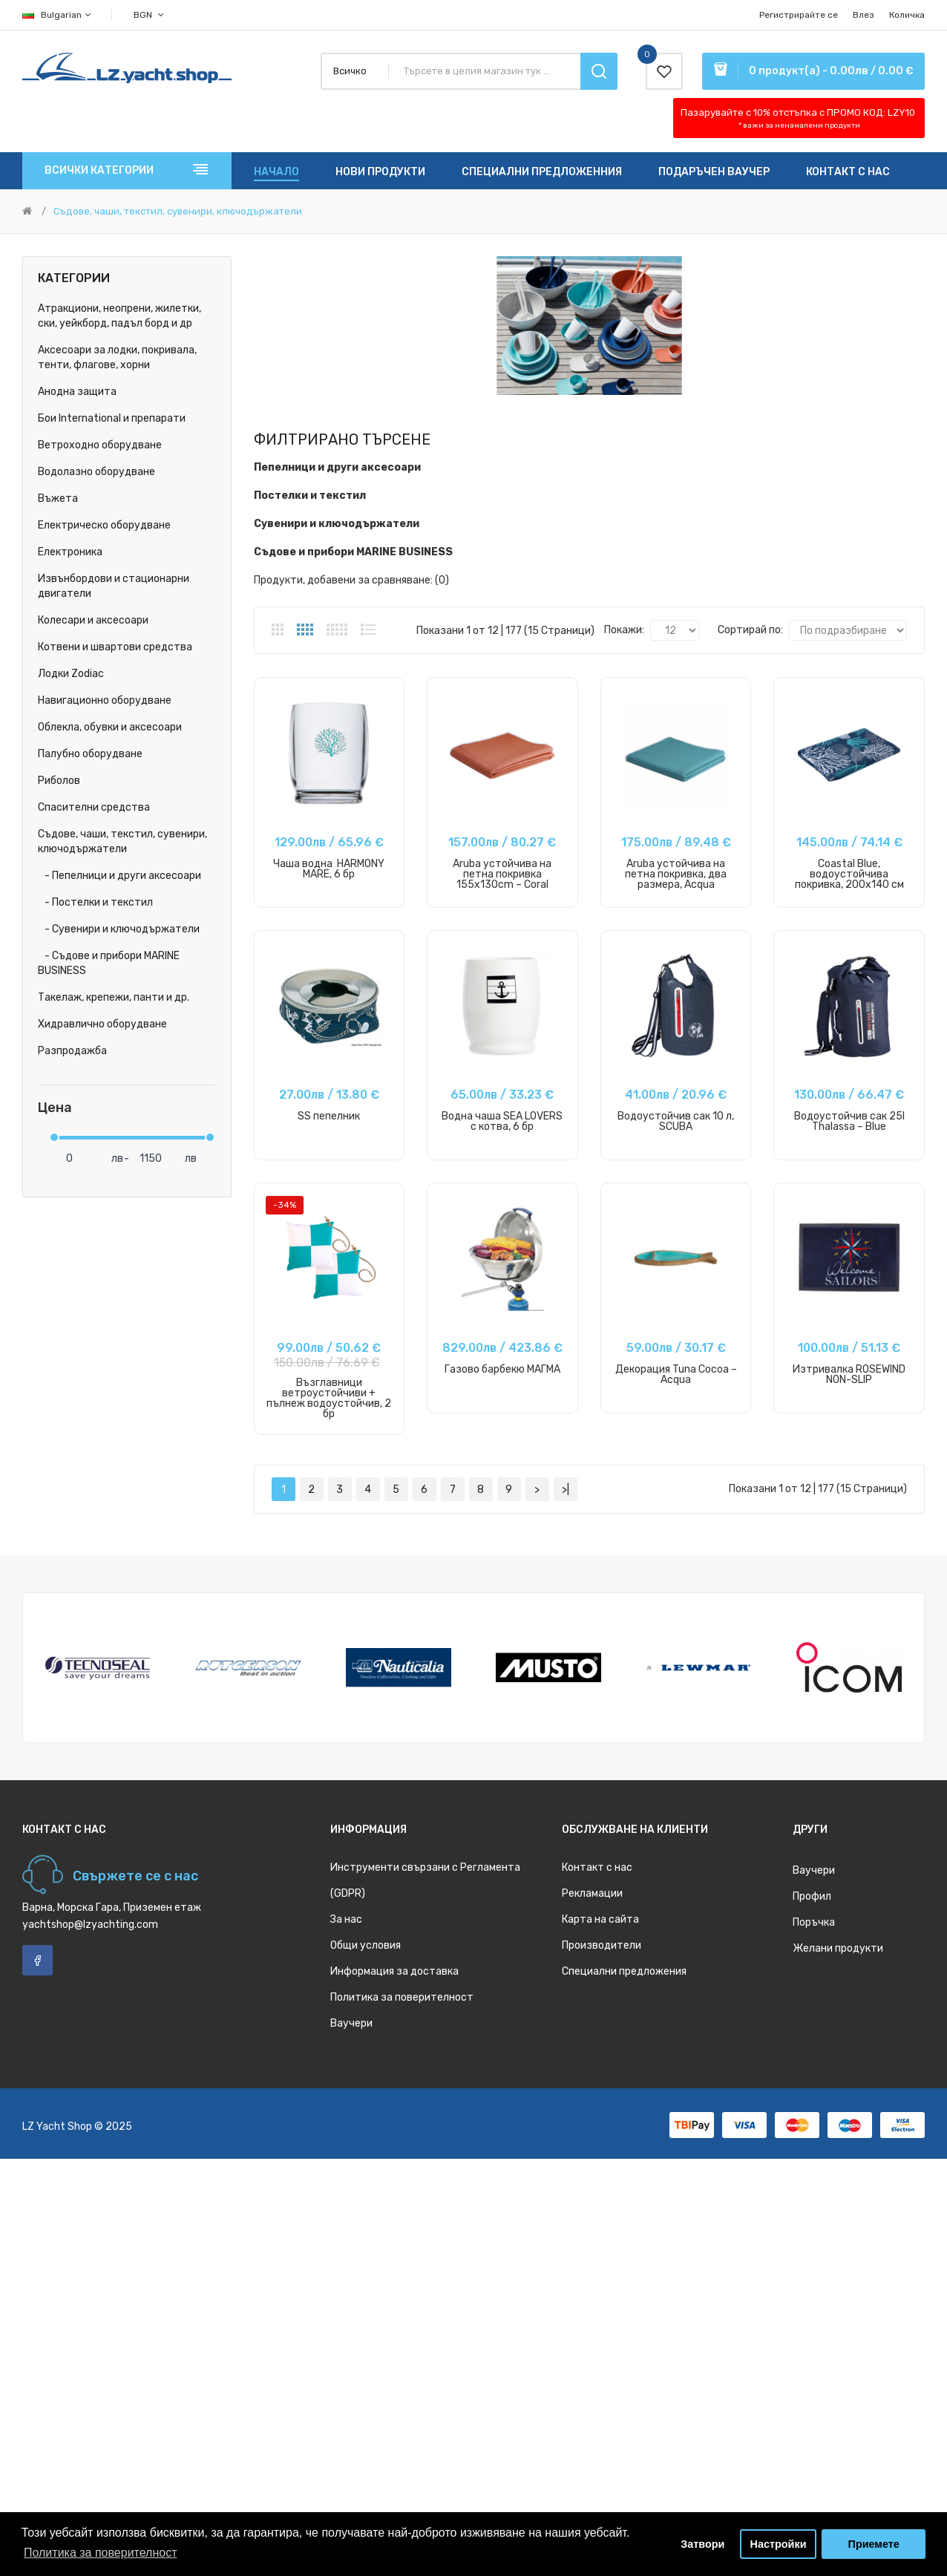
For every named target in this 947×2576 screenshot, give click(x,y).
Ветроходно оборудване (100, 445)
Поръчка (814, 1922)
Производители (601, 1945)
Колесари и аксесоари (93, 620)
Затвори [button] (702, 2544)
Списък (368, 629)
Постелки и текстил (310, 495)
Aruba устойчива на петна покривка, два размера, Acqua (676, 874)
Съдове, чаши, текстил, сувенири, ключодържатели (177, 211)
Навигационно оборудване (104, 700)
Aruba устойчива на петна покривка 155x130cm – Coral (502, 874)
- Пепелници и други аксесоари (119, 875)
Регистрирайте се (798, 15)
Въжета (58, 498)
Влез (863, 15)
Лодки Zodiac (71, 673)
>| (565, 1489)
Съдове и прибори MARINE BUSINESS (353, 552)
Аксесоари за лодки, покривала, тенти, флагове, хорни (117, 357)
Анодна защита (77, 391)
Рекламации (592, 1893)
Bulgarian (57, 15)
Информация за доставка (394, 1971)
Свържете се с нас (135, 1876)
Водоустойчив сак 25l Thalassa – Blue (849, 1121)
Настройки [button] (778, 2544)
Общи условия (365, 1945)
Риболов (59, 780)
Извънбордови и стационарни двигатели (113, 586)
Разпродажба (72, 1051)
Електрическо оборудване (104, 525)
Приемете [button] (874, 2544)
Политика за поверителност (402, 1997)
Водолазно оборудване (96, 471)
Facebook (37, 1960)
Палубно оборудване (90, 754)
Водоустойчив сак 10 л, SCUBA (675, 1121)
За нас (346, 1919)
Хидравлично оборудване (102, 1024)
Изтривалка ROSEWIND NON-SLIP (849, 1374)
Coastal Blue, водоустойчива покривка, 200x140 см (849, 874)
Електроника (70, 552)
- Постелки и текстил (95, 902)
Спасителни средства (94, 807)
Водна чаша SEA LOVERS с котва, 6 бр (502, 1121)
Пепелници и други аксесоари (337, 467)
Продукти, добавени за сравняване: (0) (351, 580)
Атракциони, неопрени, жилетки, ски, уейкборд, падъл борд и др (119, 316)
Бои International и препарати (112, 418)
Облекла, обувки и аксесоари (110, 727)
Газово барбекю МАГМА (502, 1369)
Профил (812, 1896)
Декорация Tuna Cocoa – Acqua (676, 1374)
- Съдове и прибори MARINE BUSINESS (109, 963)
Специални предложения (624, 1971)
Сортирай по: (750, 630)
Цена (55, 1108)
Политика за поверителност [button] (100, 2552)
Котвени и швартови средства (115, 647)
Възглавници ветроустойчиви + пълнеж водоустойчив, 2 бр (328, 1398)
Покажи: (624, 630)
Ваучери (351, 2023)
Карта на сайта (600, 1919)
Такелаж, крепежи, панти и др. (113, 997)
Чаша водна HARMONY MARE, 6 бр (328, 868)
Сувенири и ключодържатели (336, 523)
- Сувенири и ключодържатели (119, 929)
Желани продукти (838, 1948)
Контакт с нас (597, 1867)
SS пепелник (329, 1116)
